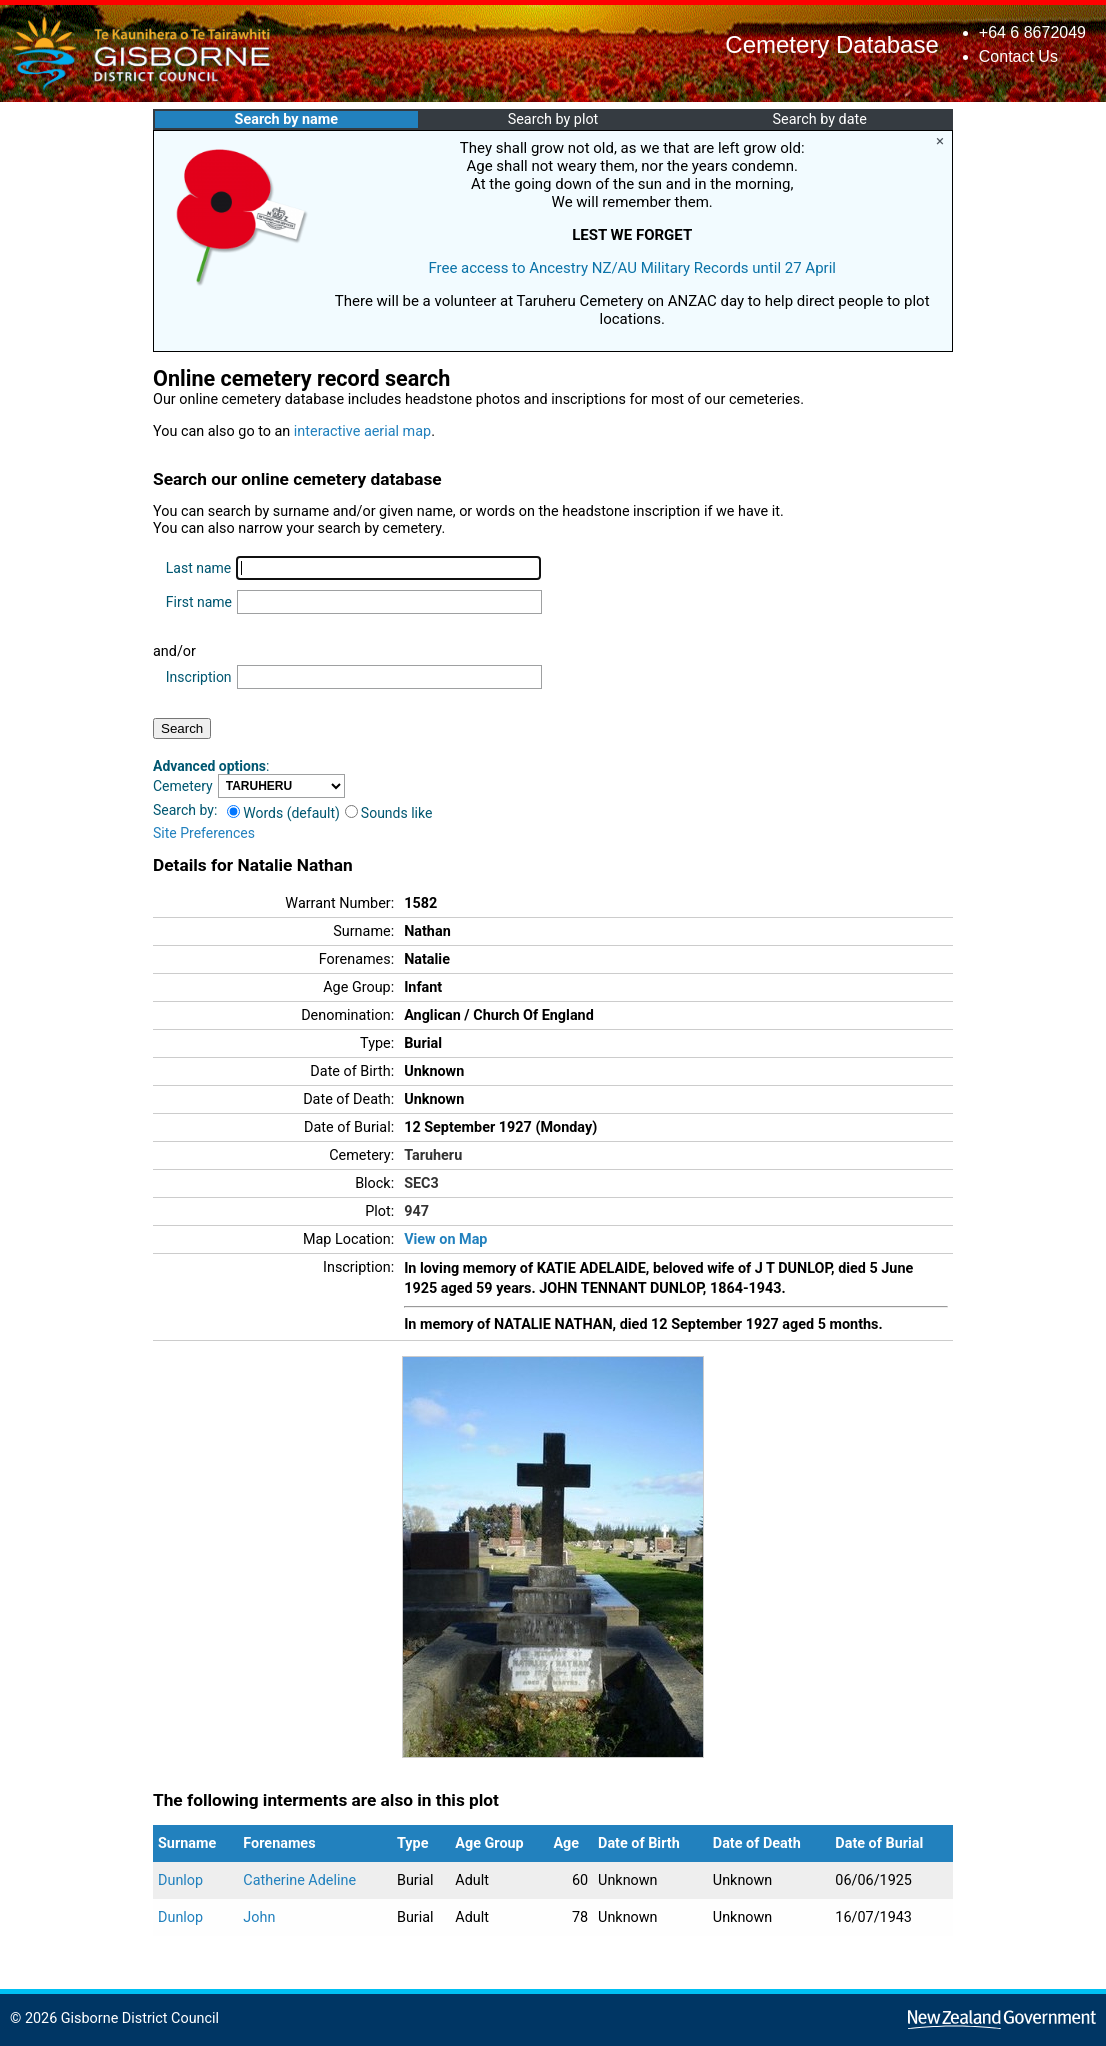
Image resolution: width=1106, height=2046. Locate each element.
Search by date (819, 119)
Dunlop (180, 1880)
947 (416, 1211)
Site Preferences (204, 833)
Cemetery (183, 786)
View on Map (445, 1239)
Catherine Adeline (299, 1880)
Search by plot (553, 119)
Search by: (185, 810)
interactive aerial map (362, 431)
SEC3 (421, 1183)
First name (199, 602)
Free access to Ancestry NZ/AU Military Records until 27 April (632, 268)
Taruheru (433, 1155)
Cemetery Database (831, 44)
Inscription (199, 677)
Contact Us (1018, 56)
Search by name (286, 119)
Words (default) (283, 813)
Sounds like (389, 813)
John (259, 1917)
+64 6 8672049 (1032, 32)
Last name (198, 568)
